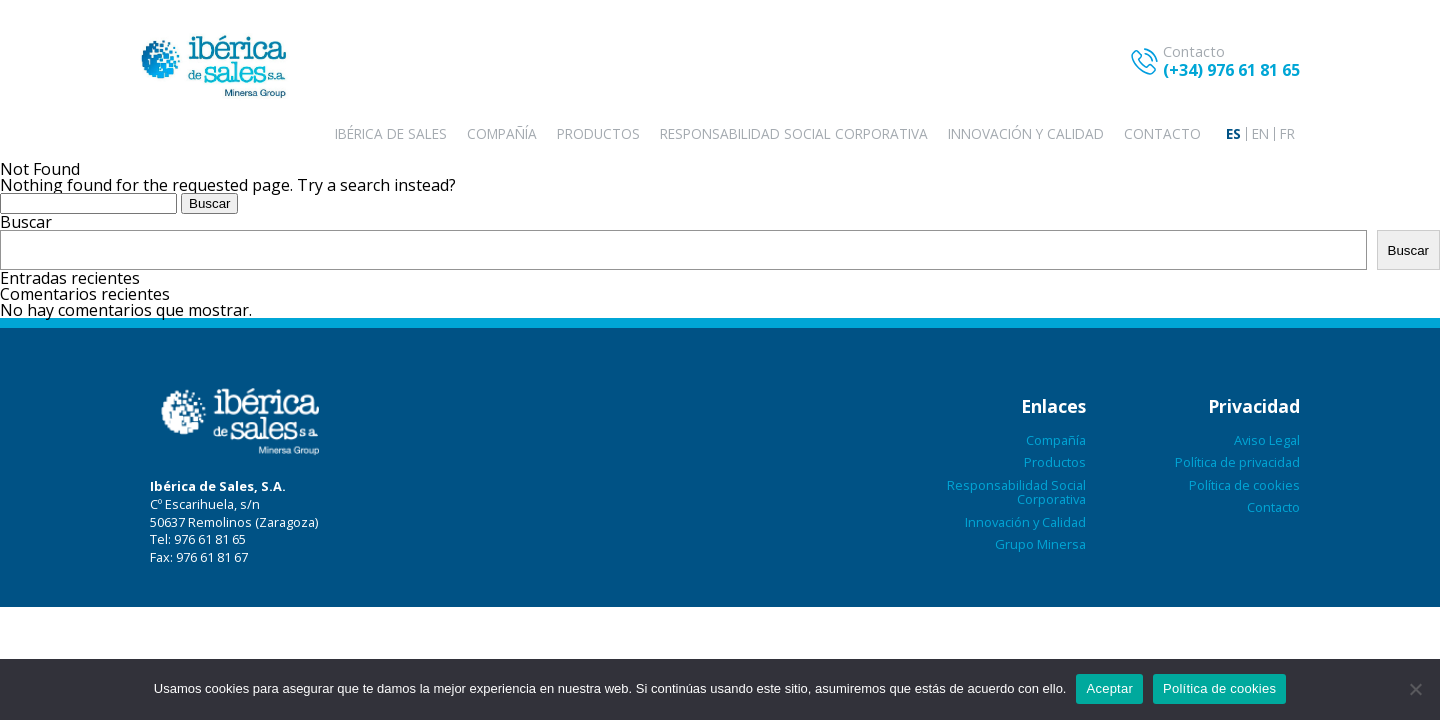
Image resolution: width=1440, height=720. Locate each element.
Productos (598, 133)
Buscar (26, 222)
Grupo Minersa (1040, 544)
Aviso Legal (1267, 440)
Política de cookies (1244, 485)
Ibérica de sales (391, 133)
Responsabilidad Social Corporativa (794, 133)
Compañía (502, 133)
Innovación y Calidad (1026, 133)
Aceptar (1109, 688)
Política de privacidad (1237, 462)
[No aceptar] (1415, 689)
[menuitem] (1233, 134)
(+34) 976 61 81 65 (1231, 70)
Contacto (1162, 133)
